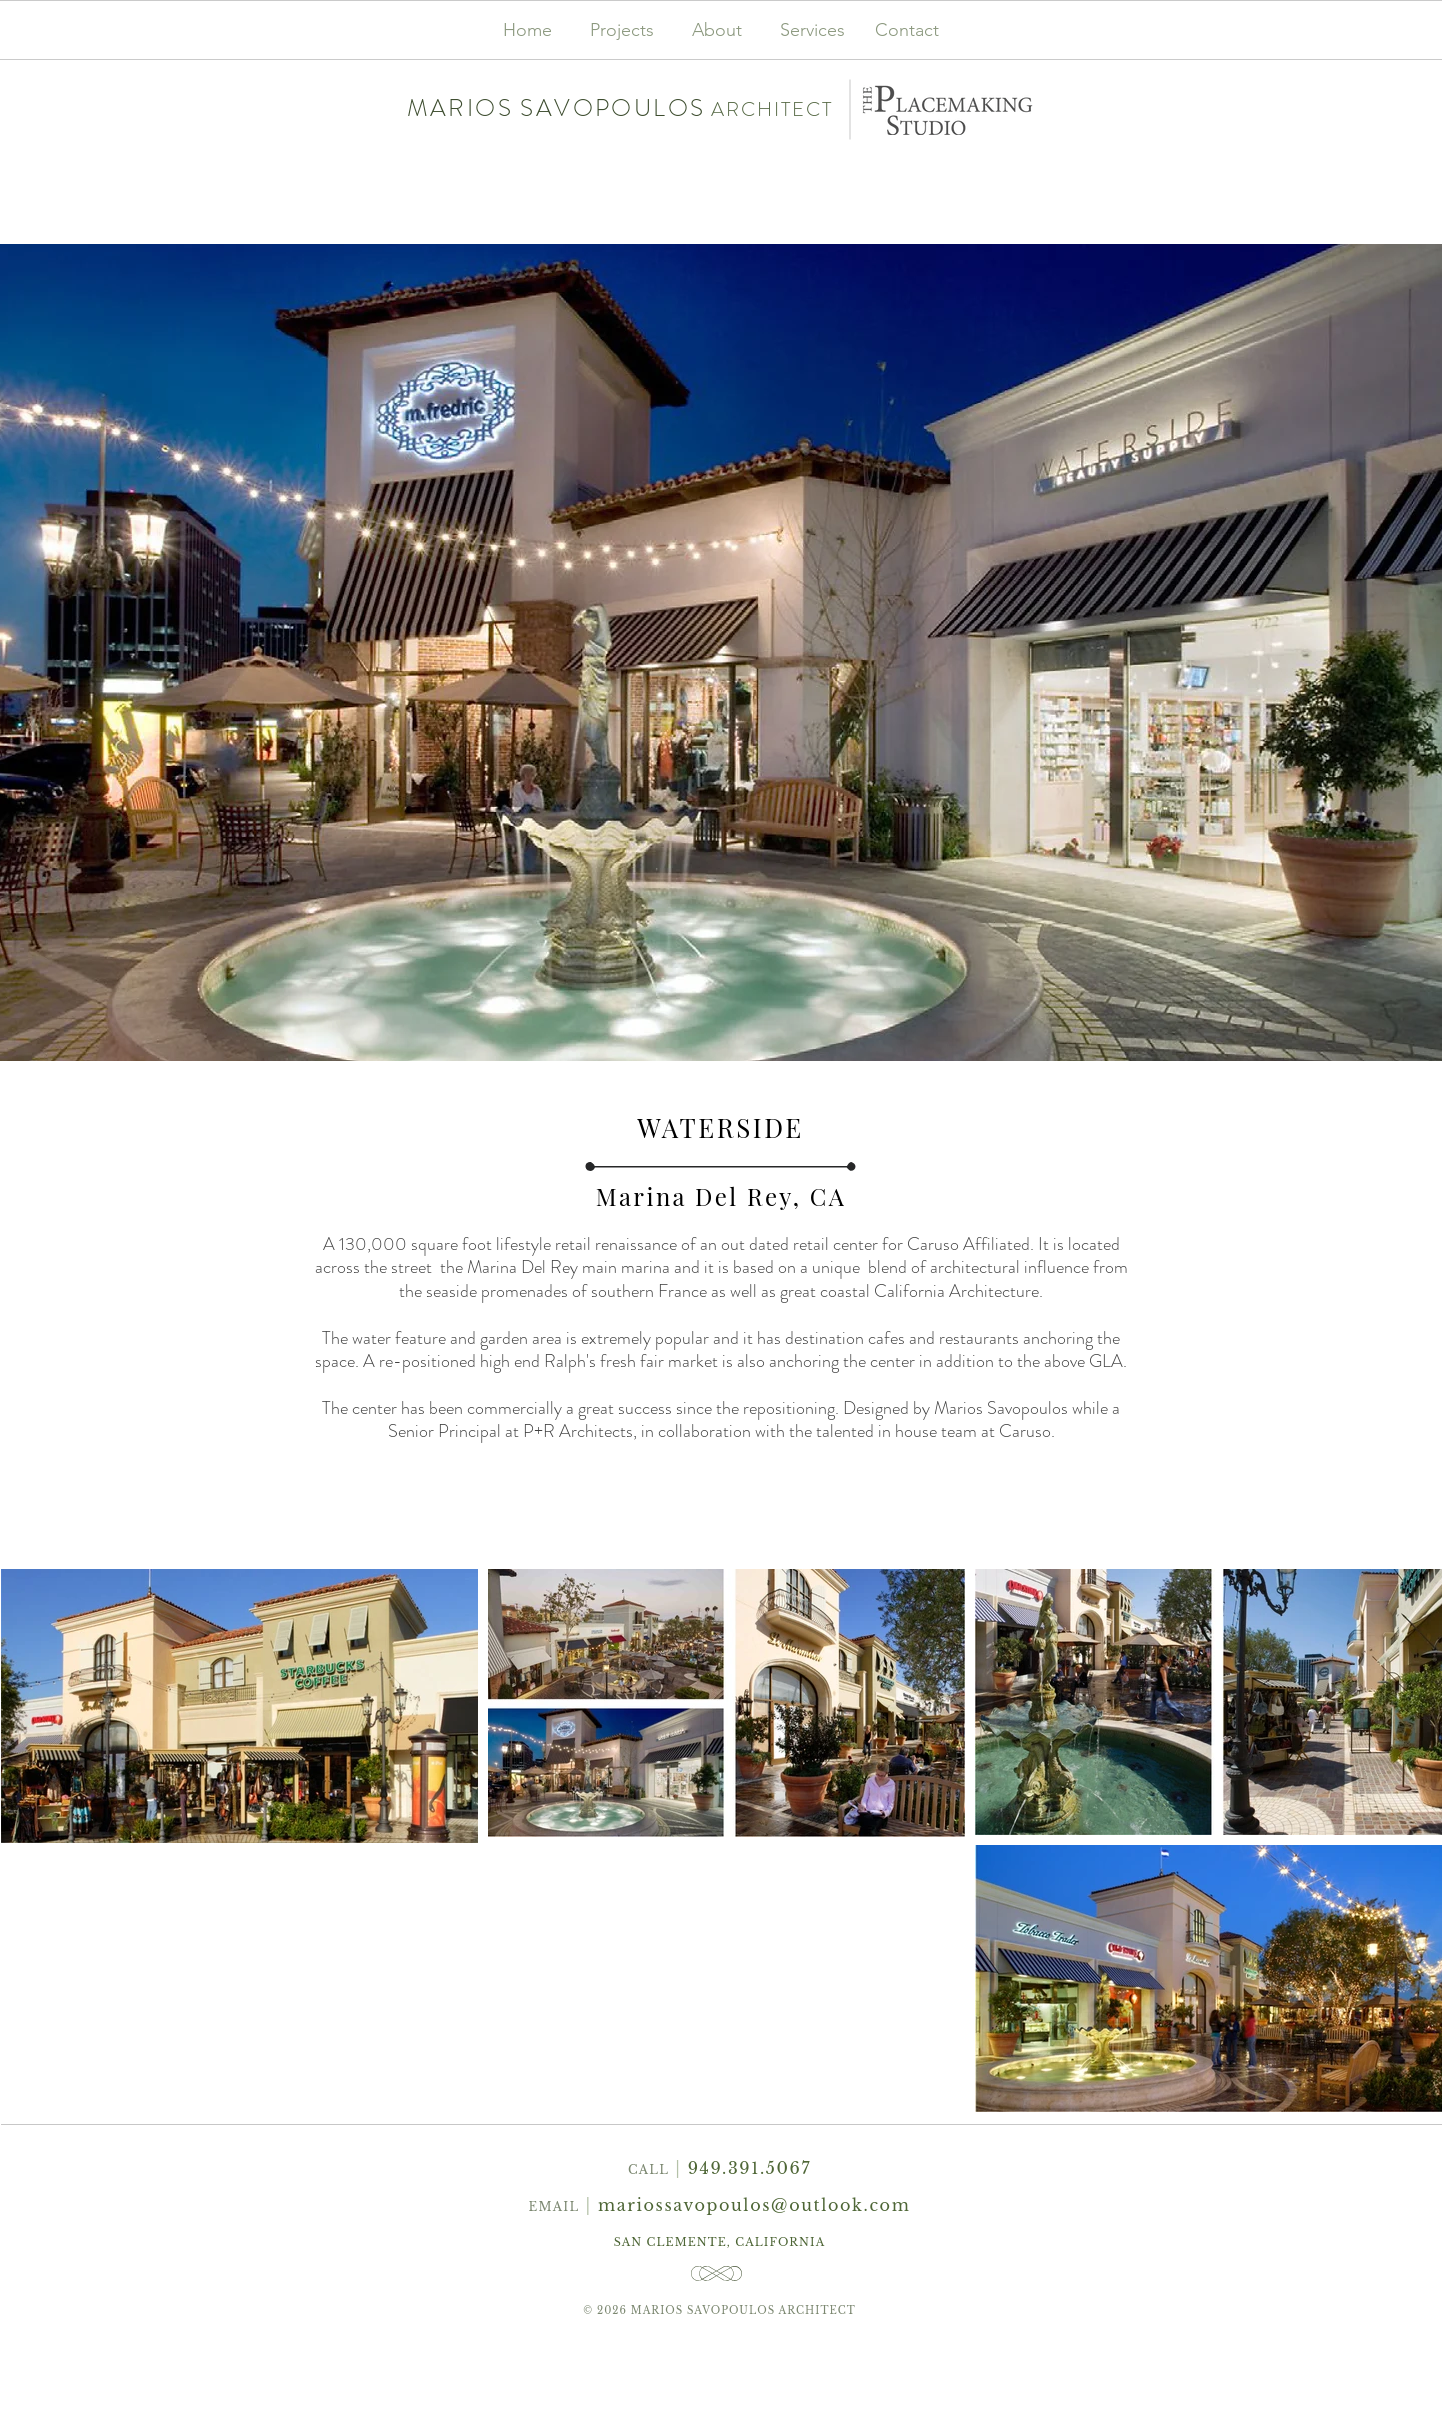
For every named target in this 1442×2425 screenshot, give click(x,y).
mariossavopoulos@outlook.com (754, 2205)
